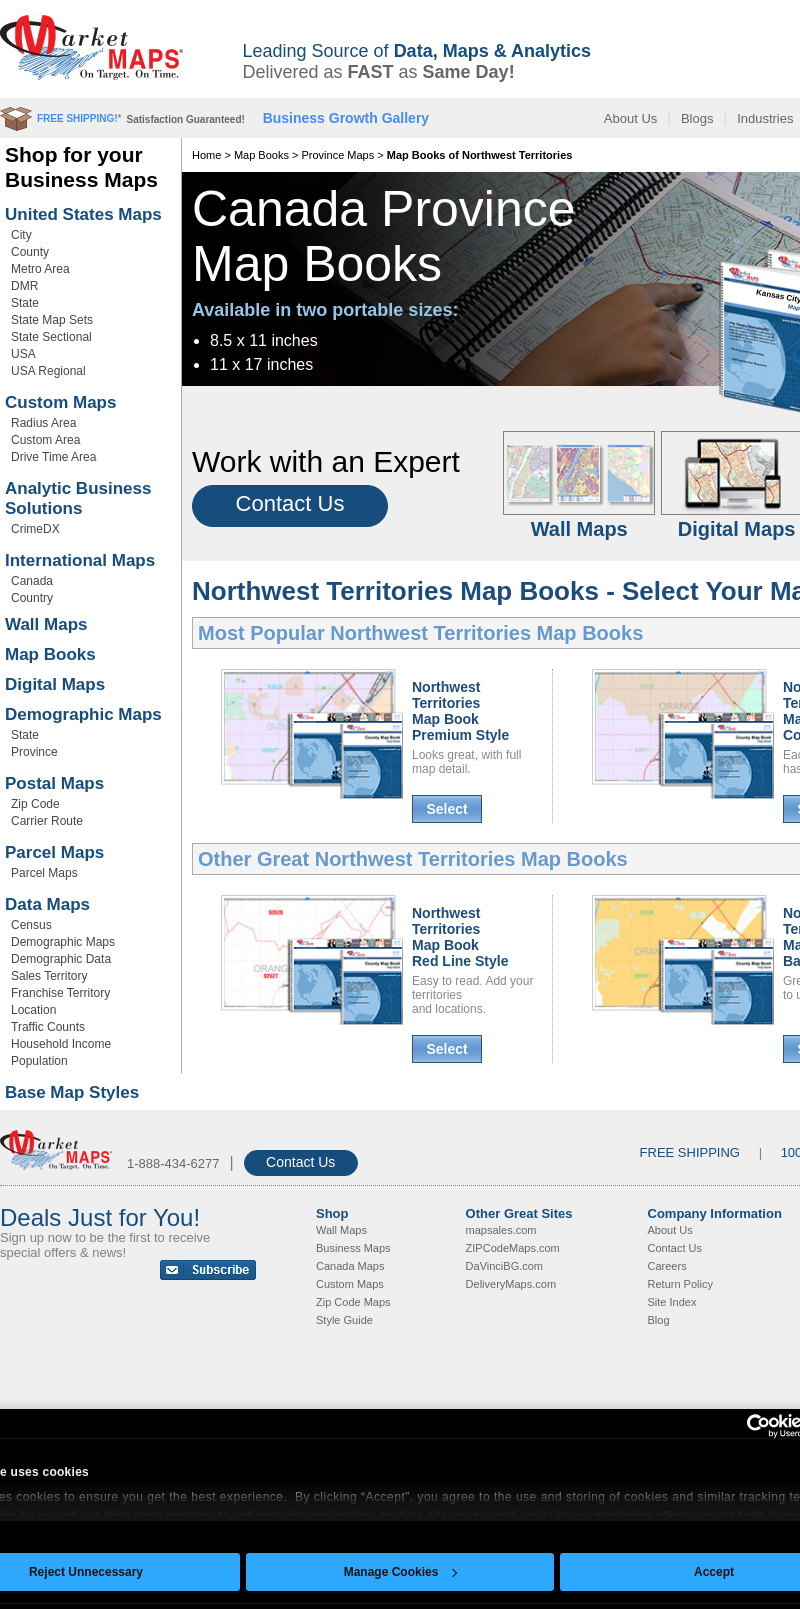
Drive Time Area (53, 457)
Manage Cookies (401, 1572)
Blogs (697, 118)
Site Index (672, 1302)
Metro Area (40, 269)
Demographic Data (61, 959)
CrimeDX (35, 529)
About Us (630, 118)
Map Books (50, 654)
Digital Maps (55, 684)
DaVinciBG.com (504, 1266)
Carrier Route (47, 821)
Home (206, 155)
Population (39, 1061)
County (30, 252)
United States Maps (83, 214)
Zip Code (35, 804)
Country (32, 598)
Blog (659, 1320)
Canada (32, 581)
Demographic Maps (83, 714)
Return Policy (680, 1284)
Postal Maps (54, 783)
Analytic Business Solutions (78, 498)
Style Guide (344, 1320)
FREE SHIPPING (690, 1152)
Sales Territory (49, 976)
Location (33, 1010)
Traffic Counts (48, 1027)
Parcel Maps (54, 852)
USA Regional (48, 371)
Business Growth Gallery (346, 118)
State (25, 303)
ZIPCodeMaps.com (513, 1248)
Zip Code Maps (353, 1302)
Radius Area (43, 423)
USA (23, 354)
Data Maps (47, 904)
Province (34, 752)
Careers (667, 1266)
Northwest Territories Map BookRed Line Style (460, 937)
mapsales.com (501, 1230)
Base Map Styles (72, 1092)
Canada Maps (350, 1266)
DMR (24, 286)
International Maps (80, 560)
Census (31, 925)
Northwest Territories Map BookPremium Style (460, 711)
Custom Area (45, 440)
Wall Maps (46, 624)
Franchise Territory (60, 993)
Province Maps (337, 155)
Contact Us (290, 503)
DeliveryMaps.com (511, 1284)
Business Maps (353, 1248)
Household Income (61, 1044)
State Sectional (51, 337)
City (21, 235)
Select (446, 809)
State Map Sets (52, 320)
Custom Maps (60, 402)
